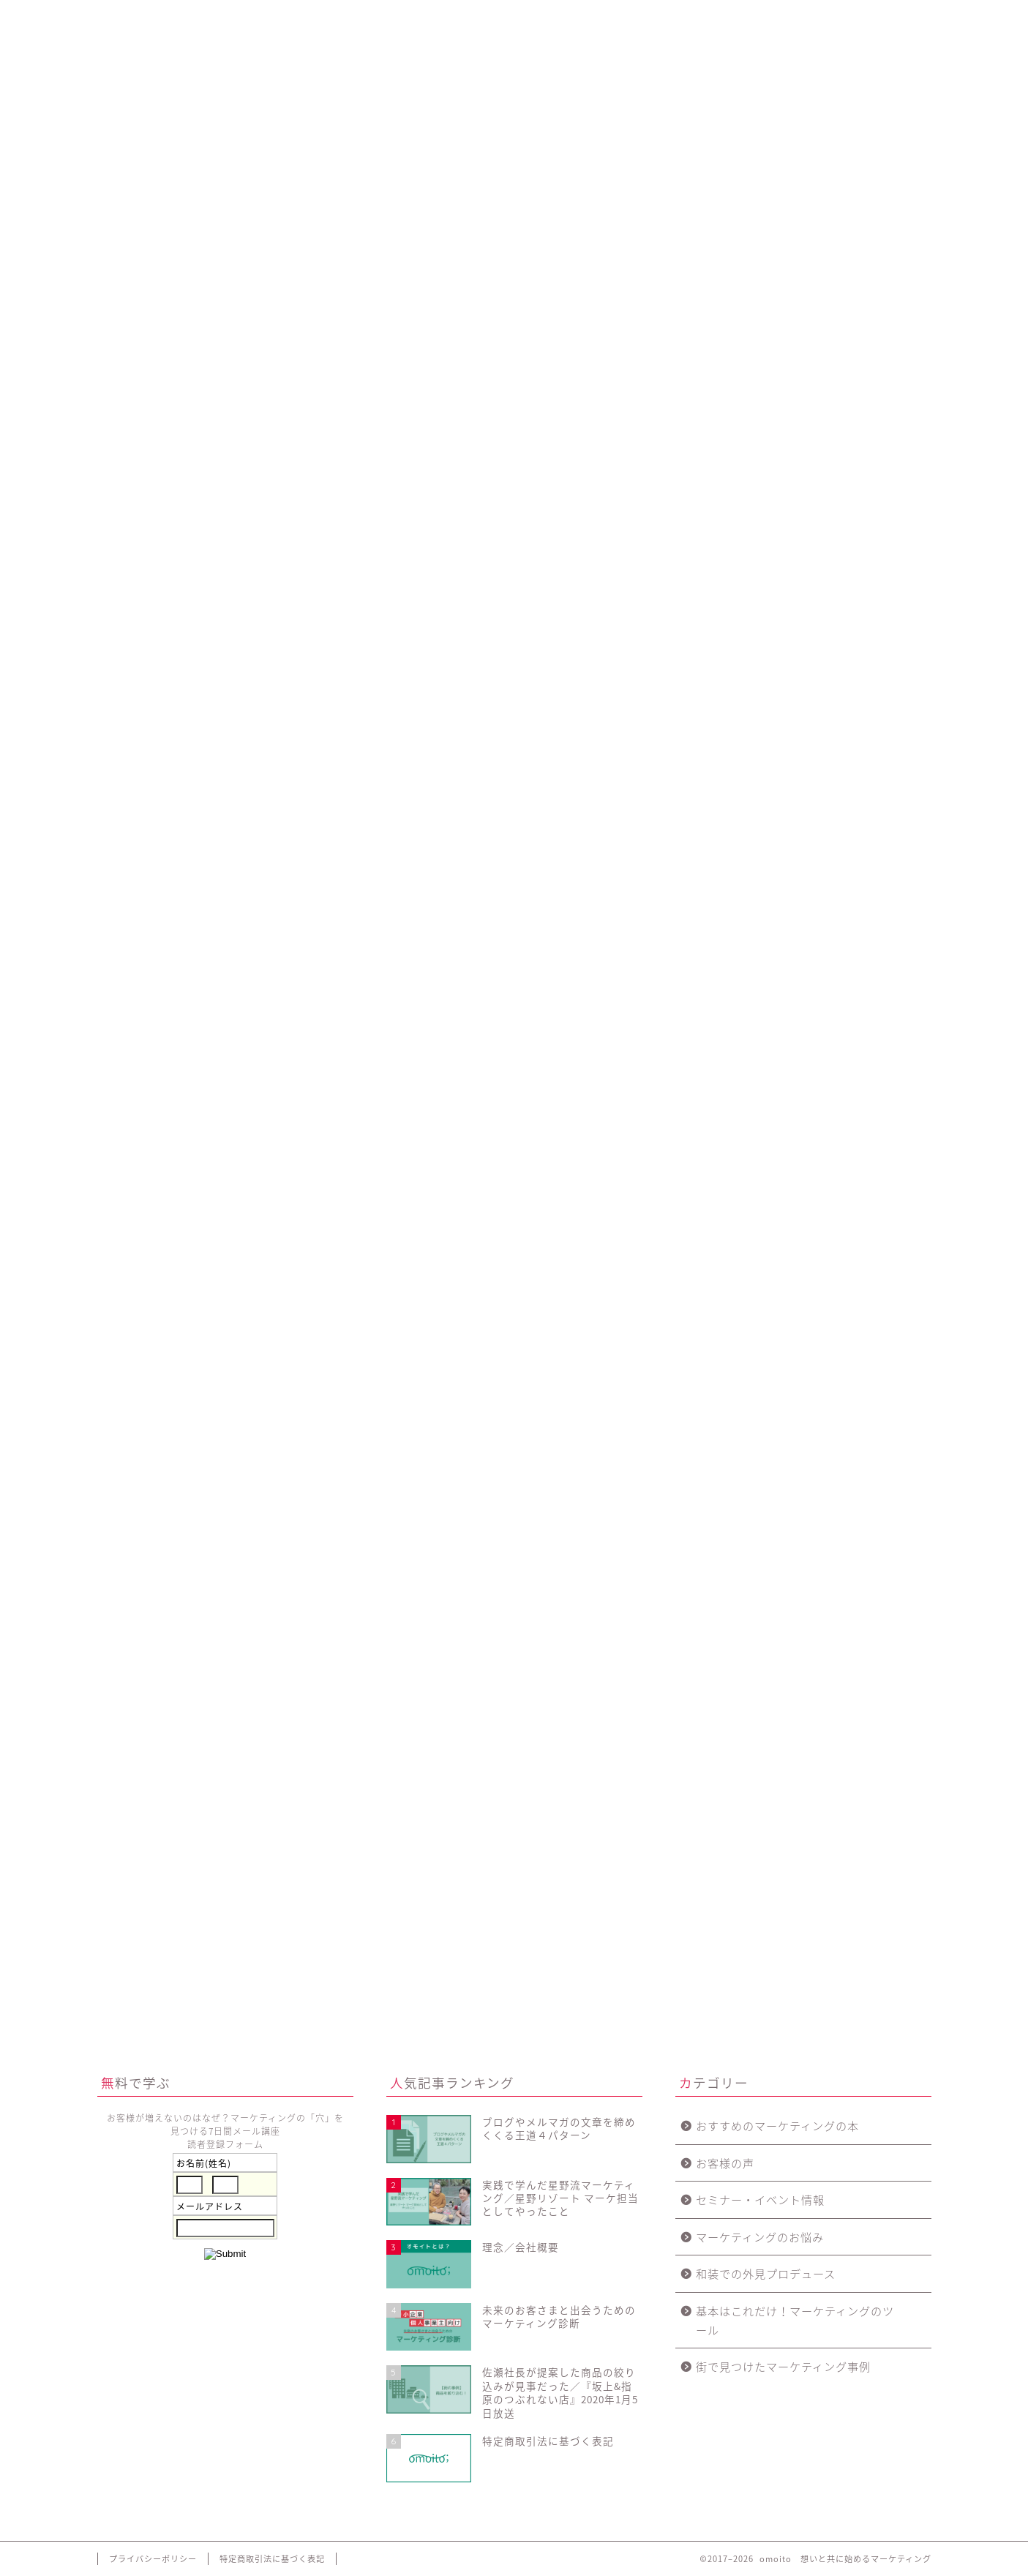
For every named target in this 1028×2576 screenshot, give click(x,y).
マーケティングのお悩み (760, 2236)
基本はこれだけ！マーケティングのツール (795, 2320)
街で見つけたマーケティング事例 (783, 2366)
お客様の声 (725, 2162)
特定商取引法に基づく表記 (272, 2559)
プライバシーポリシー (153, 2559)
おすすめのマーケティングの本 (777, 2125)
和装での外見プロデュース (766, 2273)
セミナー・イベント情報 (760, 2199)
